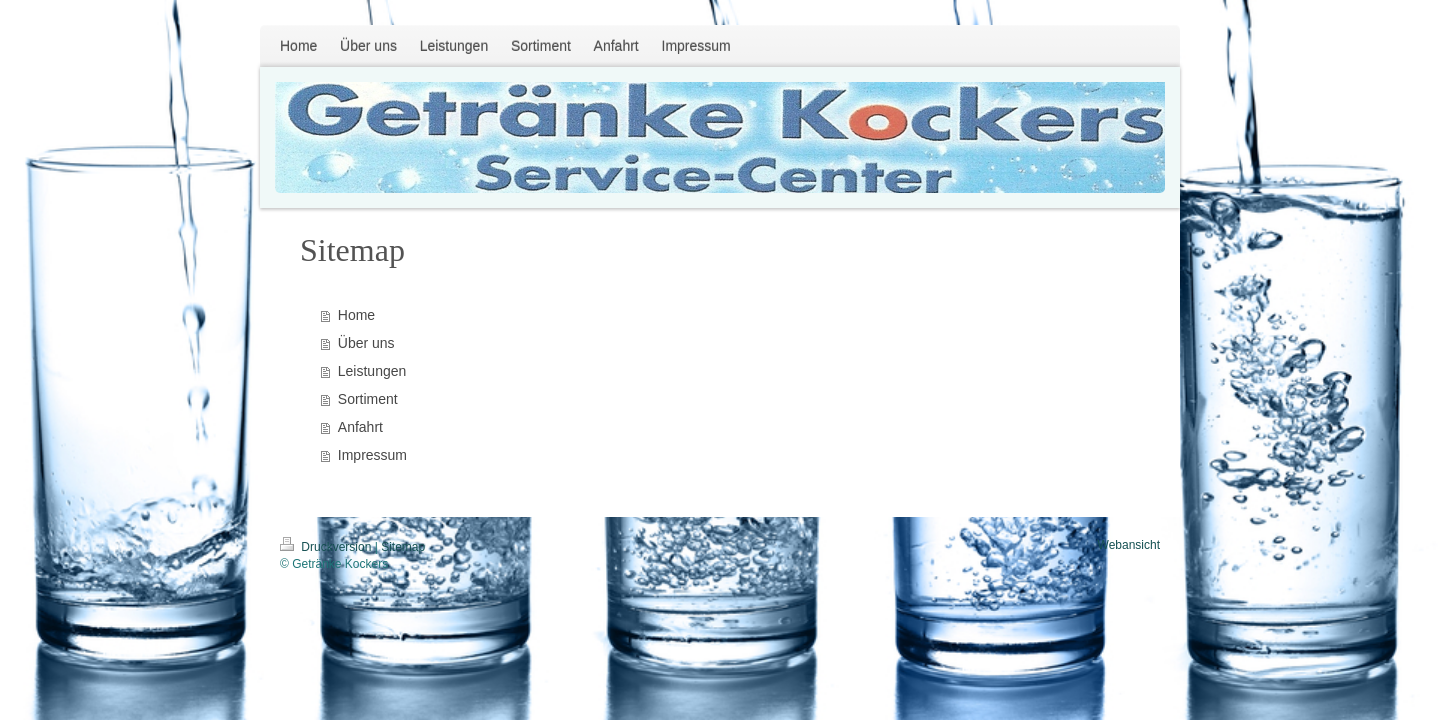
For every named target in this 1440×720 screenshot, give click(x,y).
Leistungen (372, 371)
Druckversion (327, 547)
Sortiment (368, 399)
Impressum (372, 455)
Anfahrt (360, 427)
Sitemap (403, 547)
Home (356, 315)
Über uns (366, 343)
